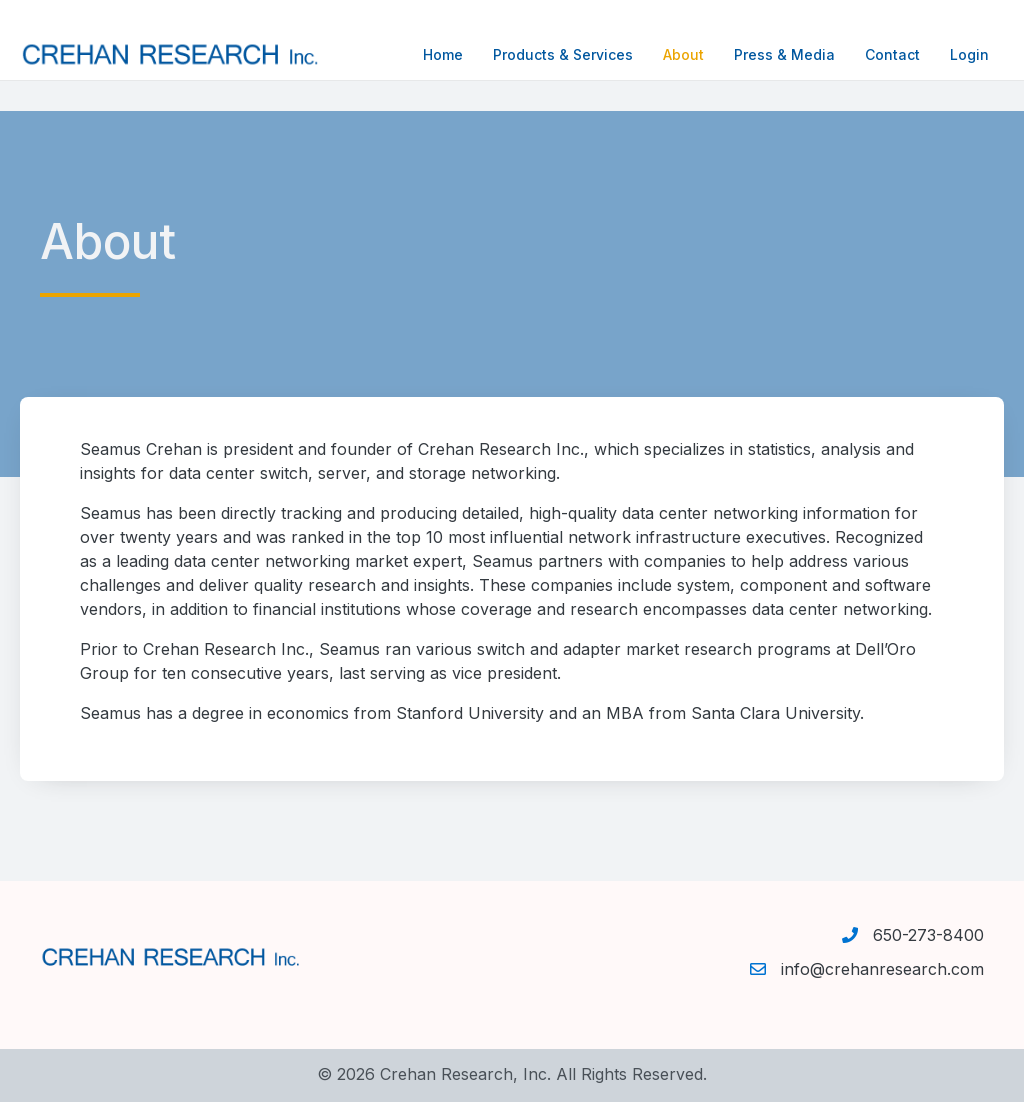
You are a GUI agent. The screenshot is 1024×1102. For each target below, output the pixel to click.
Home (423, 54)
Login (949, 54)
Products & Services (543, 54)
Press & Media (764, 54)
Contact (872, 54)
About (663, 54)
